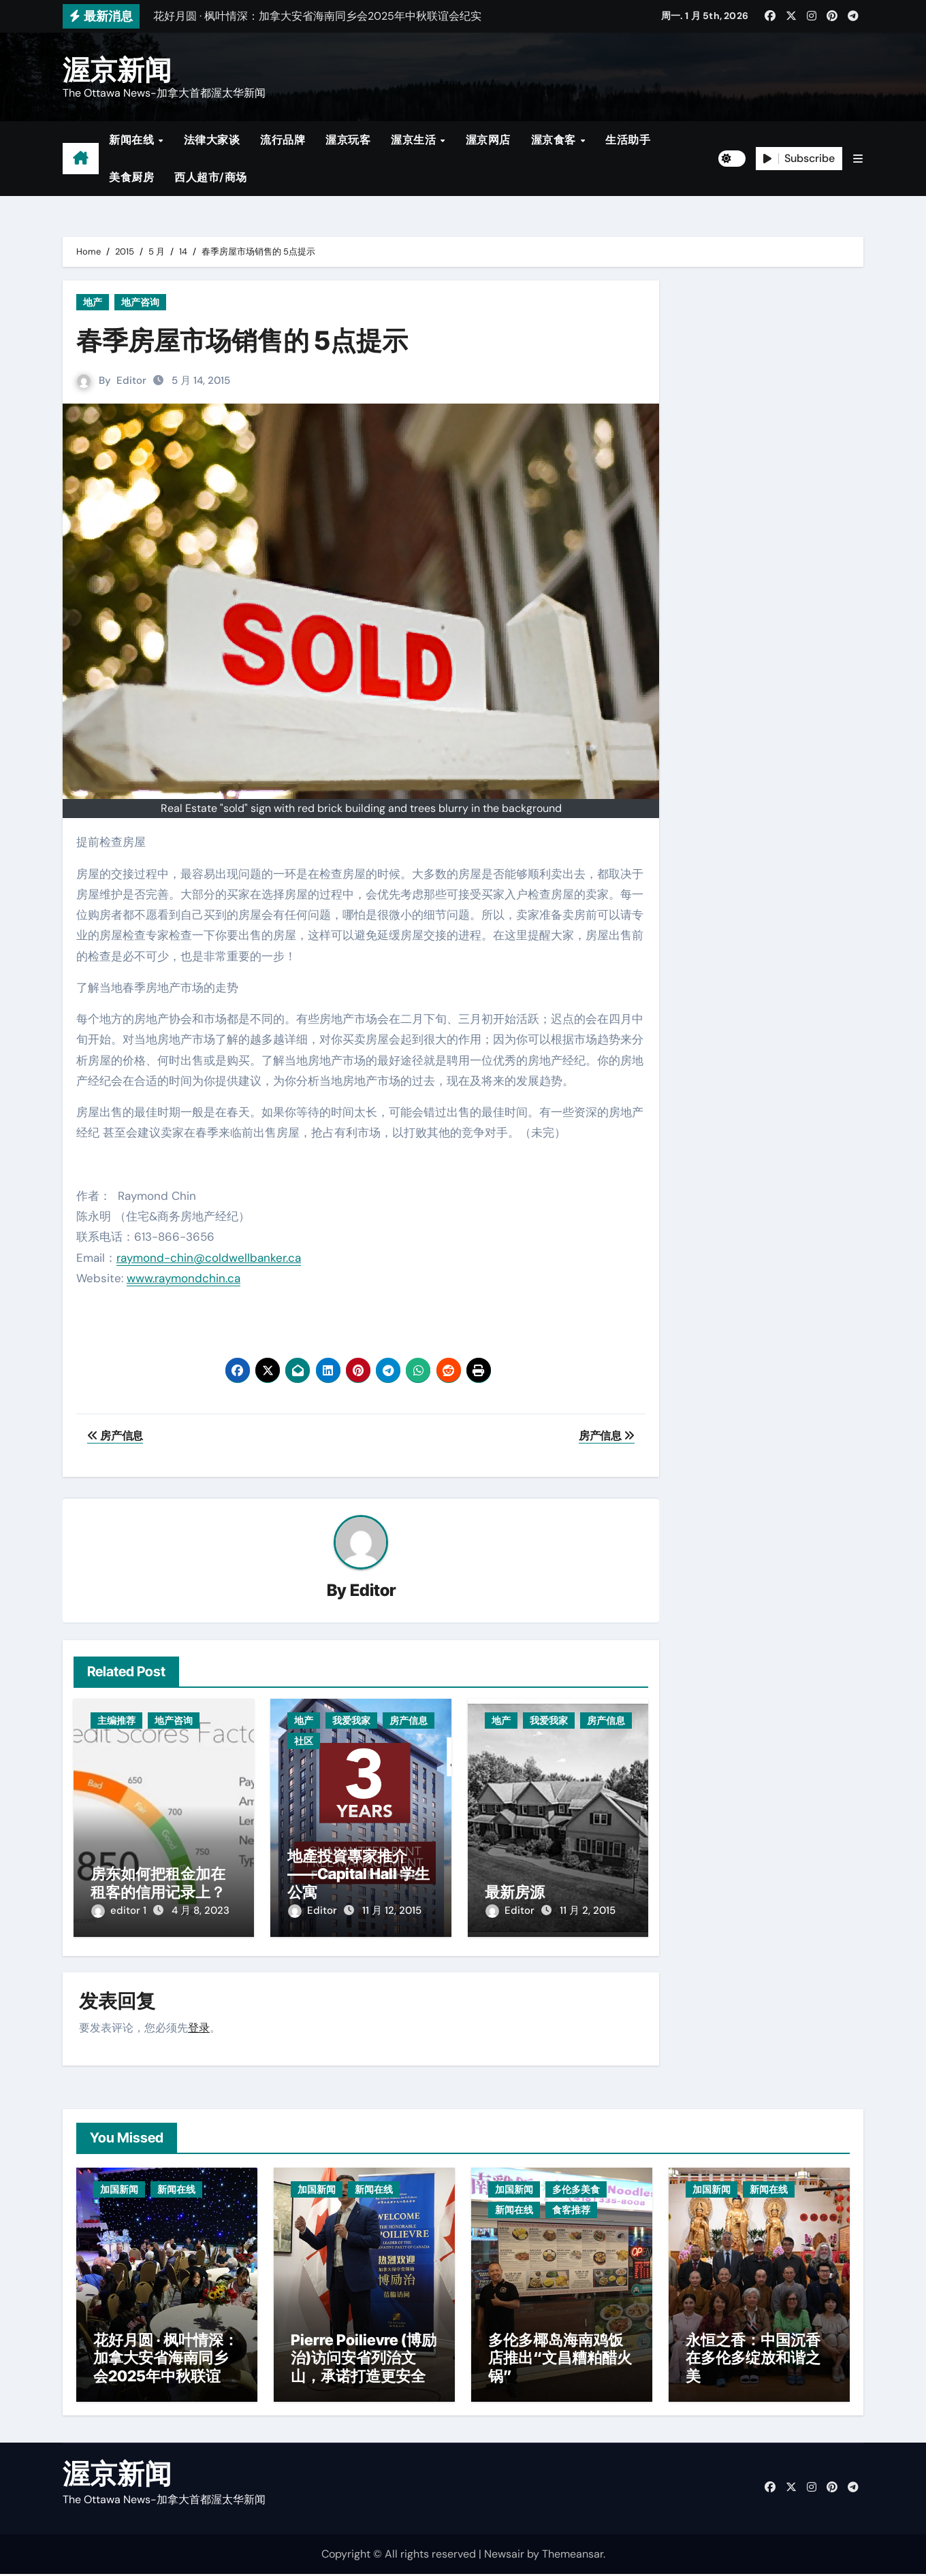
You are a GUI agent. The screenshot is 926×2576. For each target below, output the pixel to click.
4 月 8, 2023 (200, 1911)
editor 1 (120, 1911)
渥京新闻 (117, 69)
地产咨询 (140, 302)
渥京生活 (415, 140)
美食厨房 (131, 177)
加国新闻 (119, 2187)
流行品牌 (282, 140)
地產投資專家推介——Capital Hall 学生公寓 (358, 1874)
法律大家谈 (212, 140)
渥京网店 (488, 140)
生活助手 (627, 140)
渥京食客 (555, 140)
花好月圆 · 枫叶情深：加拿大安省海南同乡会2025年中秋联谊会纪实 (165, 2368)
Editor (131, 380)
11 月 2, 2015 (588, 1911)
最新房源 (515, 1892)
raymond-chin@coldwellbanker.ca (208, 1257)
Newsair (504, 2555)
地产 (92, 302)
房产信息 (408, 1721)
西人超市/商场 (210, 177)
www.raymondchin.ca (183, 1278)
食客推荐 (571, 2208)
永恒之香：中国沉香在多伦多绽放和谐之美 (753, 2360)
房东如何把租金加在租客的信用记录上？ (158, 1883)
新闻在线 (133, 140)
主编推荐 (116, 1721)
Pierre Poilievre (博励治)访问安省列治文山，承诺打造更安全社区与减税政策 (363, 2368)
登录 (199, 2026)
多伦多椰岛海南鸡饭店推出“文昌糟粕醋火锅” (560, 2360)
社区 (303, 1741)
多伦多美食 (576, 2187)
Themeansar (572, 2555)
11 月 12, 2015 (391, 1911)
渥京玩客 (347, 140)
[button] (857, 158)
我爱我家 (351, 1721)
